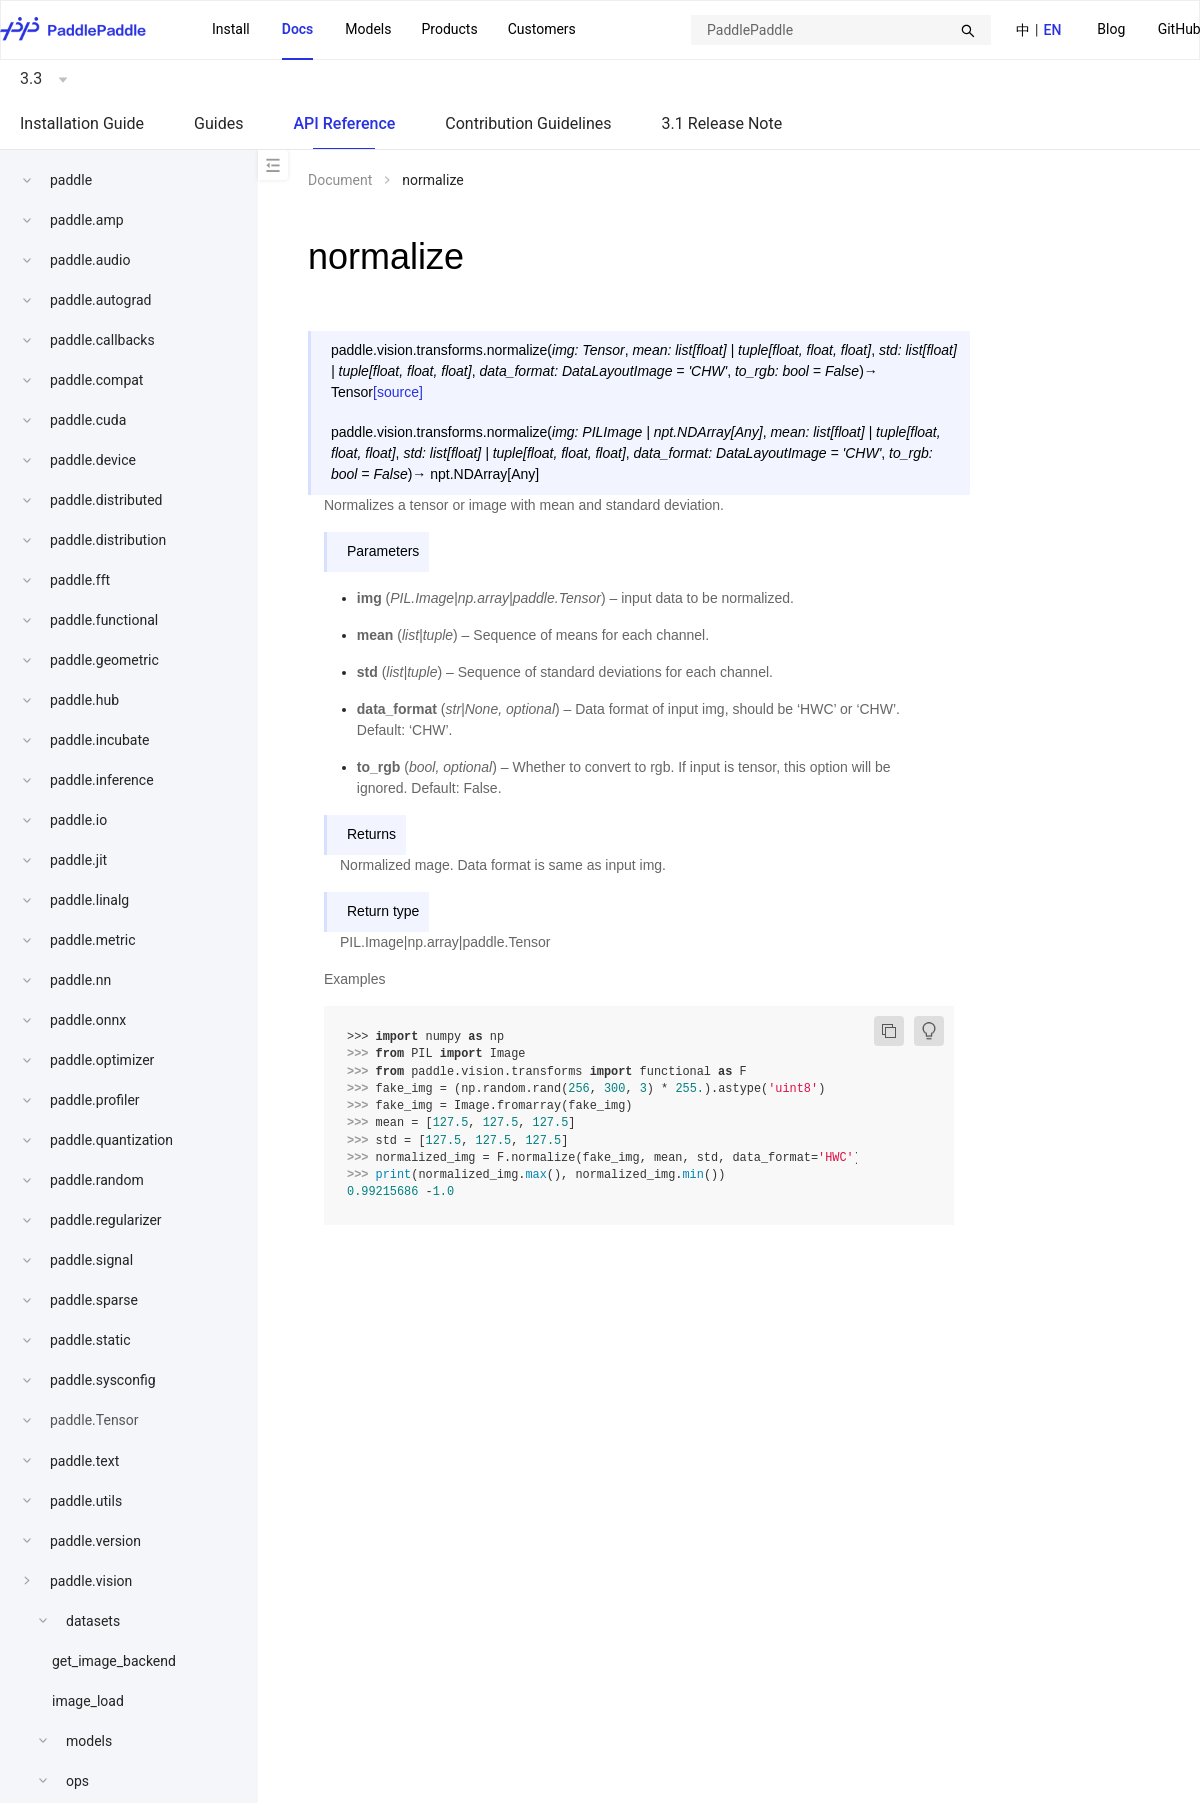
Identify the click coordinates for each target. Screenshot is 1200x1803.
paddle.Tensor (94, 1420)
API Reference (344, 123)
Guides (218, 123)
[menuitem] (1111, 30)
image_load (88, 1701)
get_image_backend (114, 1661)
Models (368, 29)
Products (449, 29)
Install (231, 29)
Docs (298, 29)
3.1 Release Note (722, 123)
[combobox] (841, 30)
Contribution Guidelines (528, 123)
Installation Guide (82, 123)
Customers (542, 29)
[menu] (394, 30)
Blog (1111, 29)
